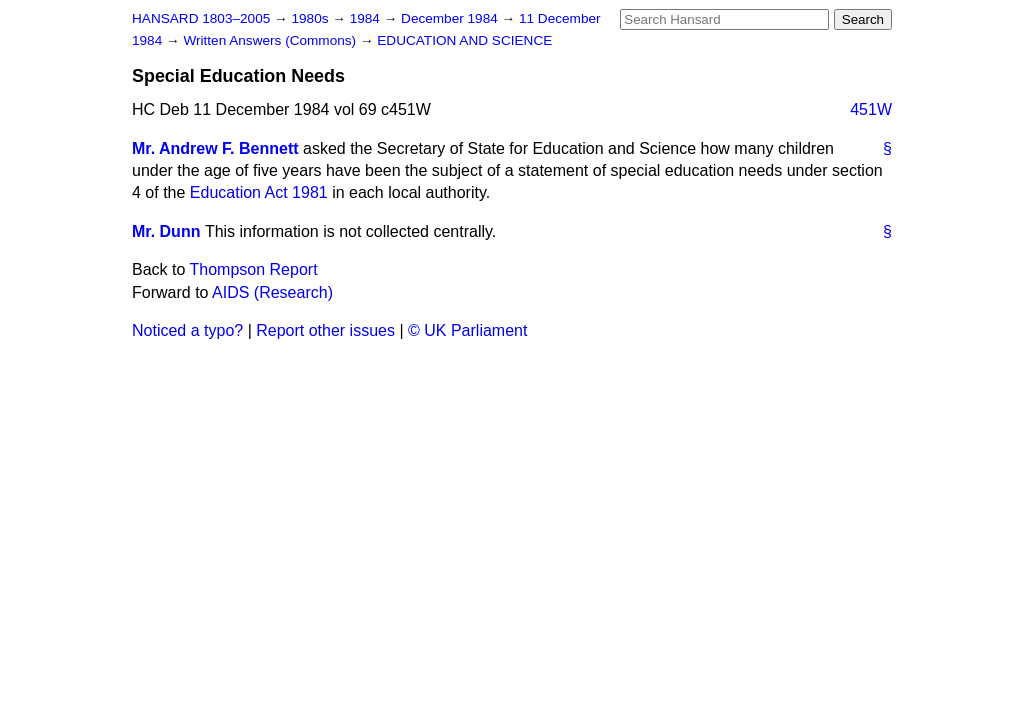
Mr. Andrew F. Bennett (215, 148)
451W (871, 109)
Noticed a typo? (187, 330)
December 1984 (451, 18)
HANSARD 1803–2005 (201, 18)
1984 (367, 18)
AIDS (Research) (272, 292)
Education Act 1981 (259, 192)
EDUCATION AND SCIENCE (464, 40)
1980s (311, 18)
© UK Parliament (467, 330)
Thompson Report (254, 269)
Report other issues (325, 330)
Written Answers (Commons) (271, 40)
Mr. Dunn (166, 231)
